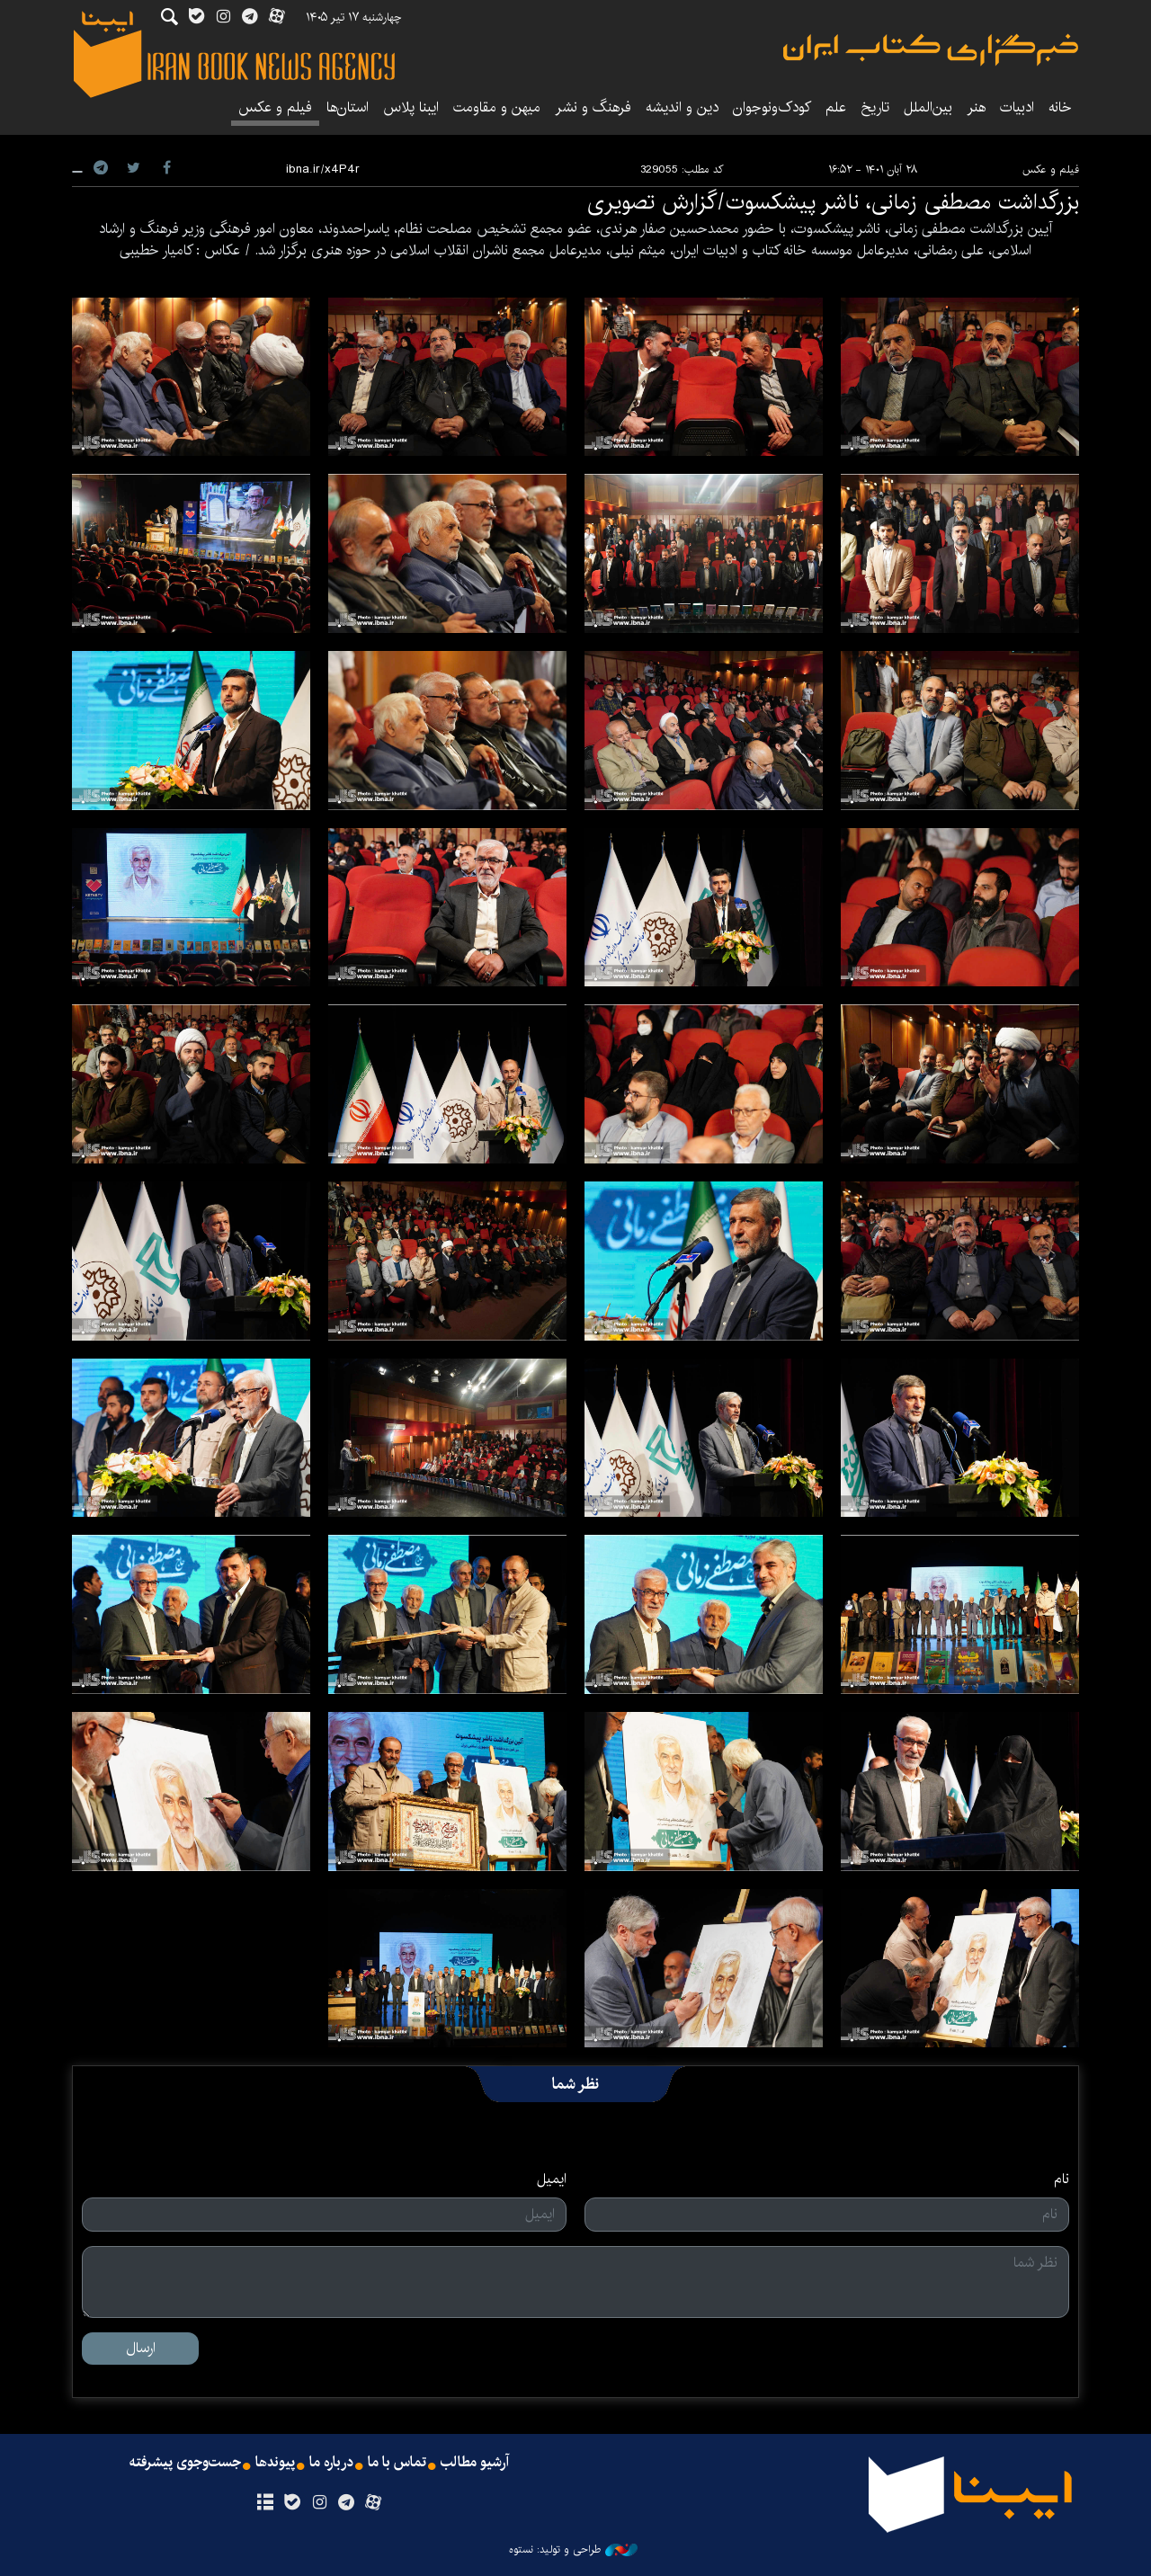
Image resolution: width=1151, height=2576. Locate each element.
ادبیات (1017, 107)
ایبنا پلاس (411, 107)
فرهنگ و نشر (593, 107)
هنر (976, 107)
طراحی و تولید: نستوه (573, 2550)
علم (835, 107)
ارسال (141, 2348)
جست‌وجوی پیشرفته (185, 2462)
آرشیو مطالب (475, 2462)
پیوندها (275, 2462)
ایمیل (552, 2179)
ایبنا (930, 50)
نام (1061, 2179)
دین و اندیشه (682, 107)
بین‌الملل (928, 107)
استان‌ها (347, 107)
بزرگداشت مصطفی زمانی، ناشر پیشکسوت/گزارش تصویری (833, 202)
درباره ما (331, 2462)
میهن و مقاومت (496, 107)
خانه (1060, 107)
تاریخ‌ (875, 107)
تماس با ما (397, 2462)
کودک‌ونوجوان (772, 107)
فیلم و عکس (275, 107)
